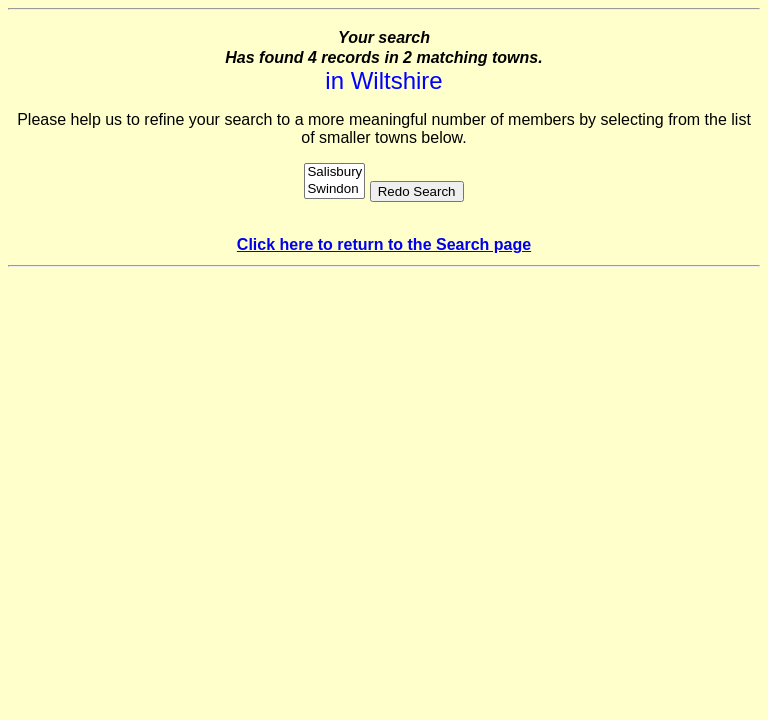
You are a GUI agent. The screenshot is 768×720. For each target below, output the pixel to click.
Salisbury (334, 172)
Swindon (334, 189)
